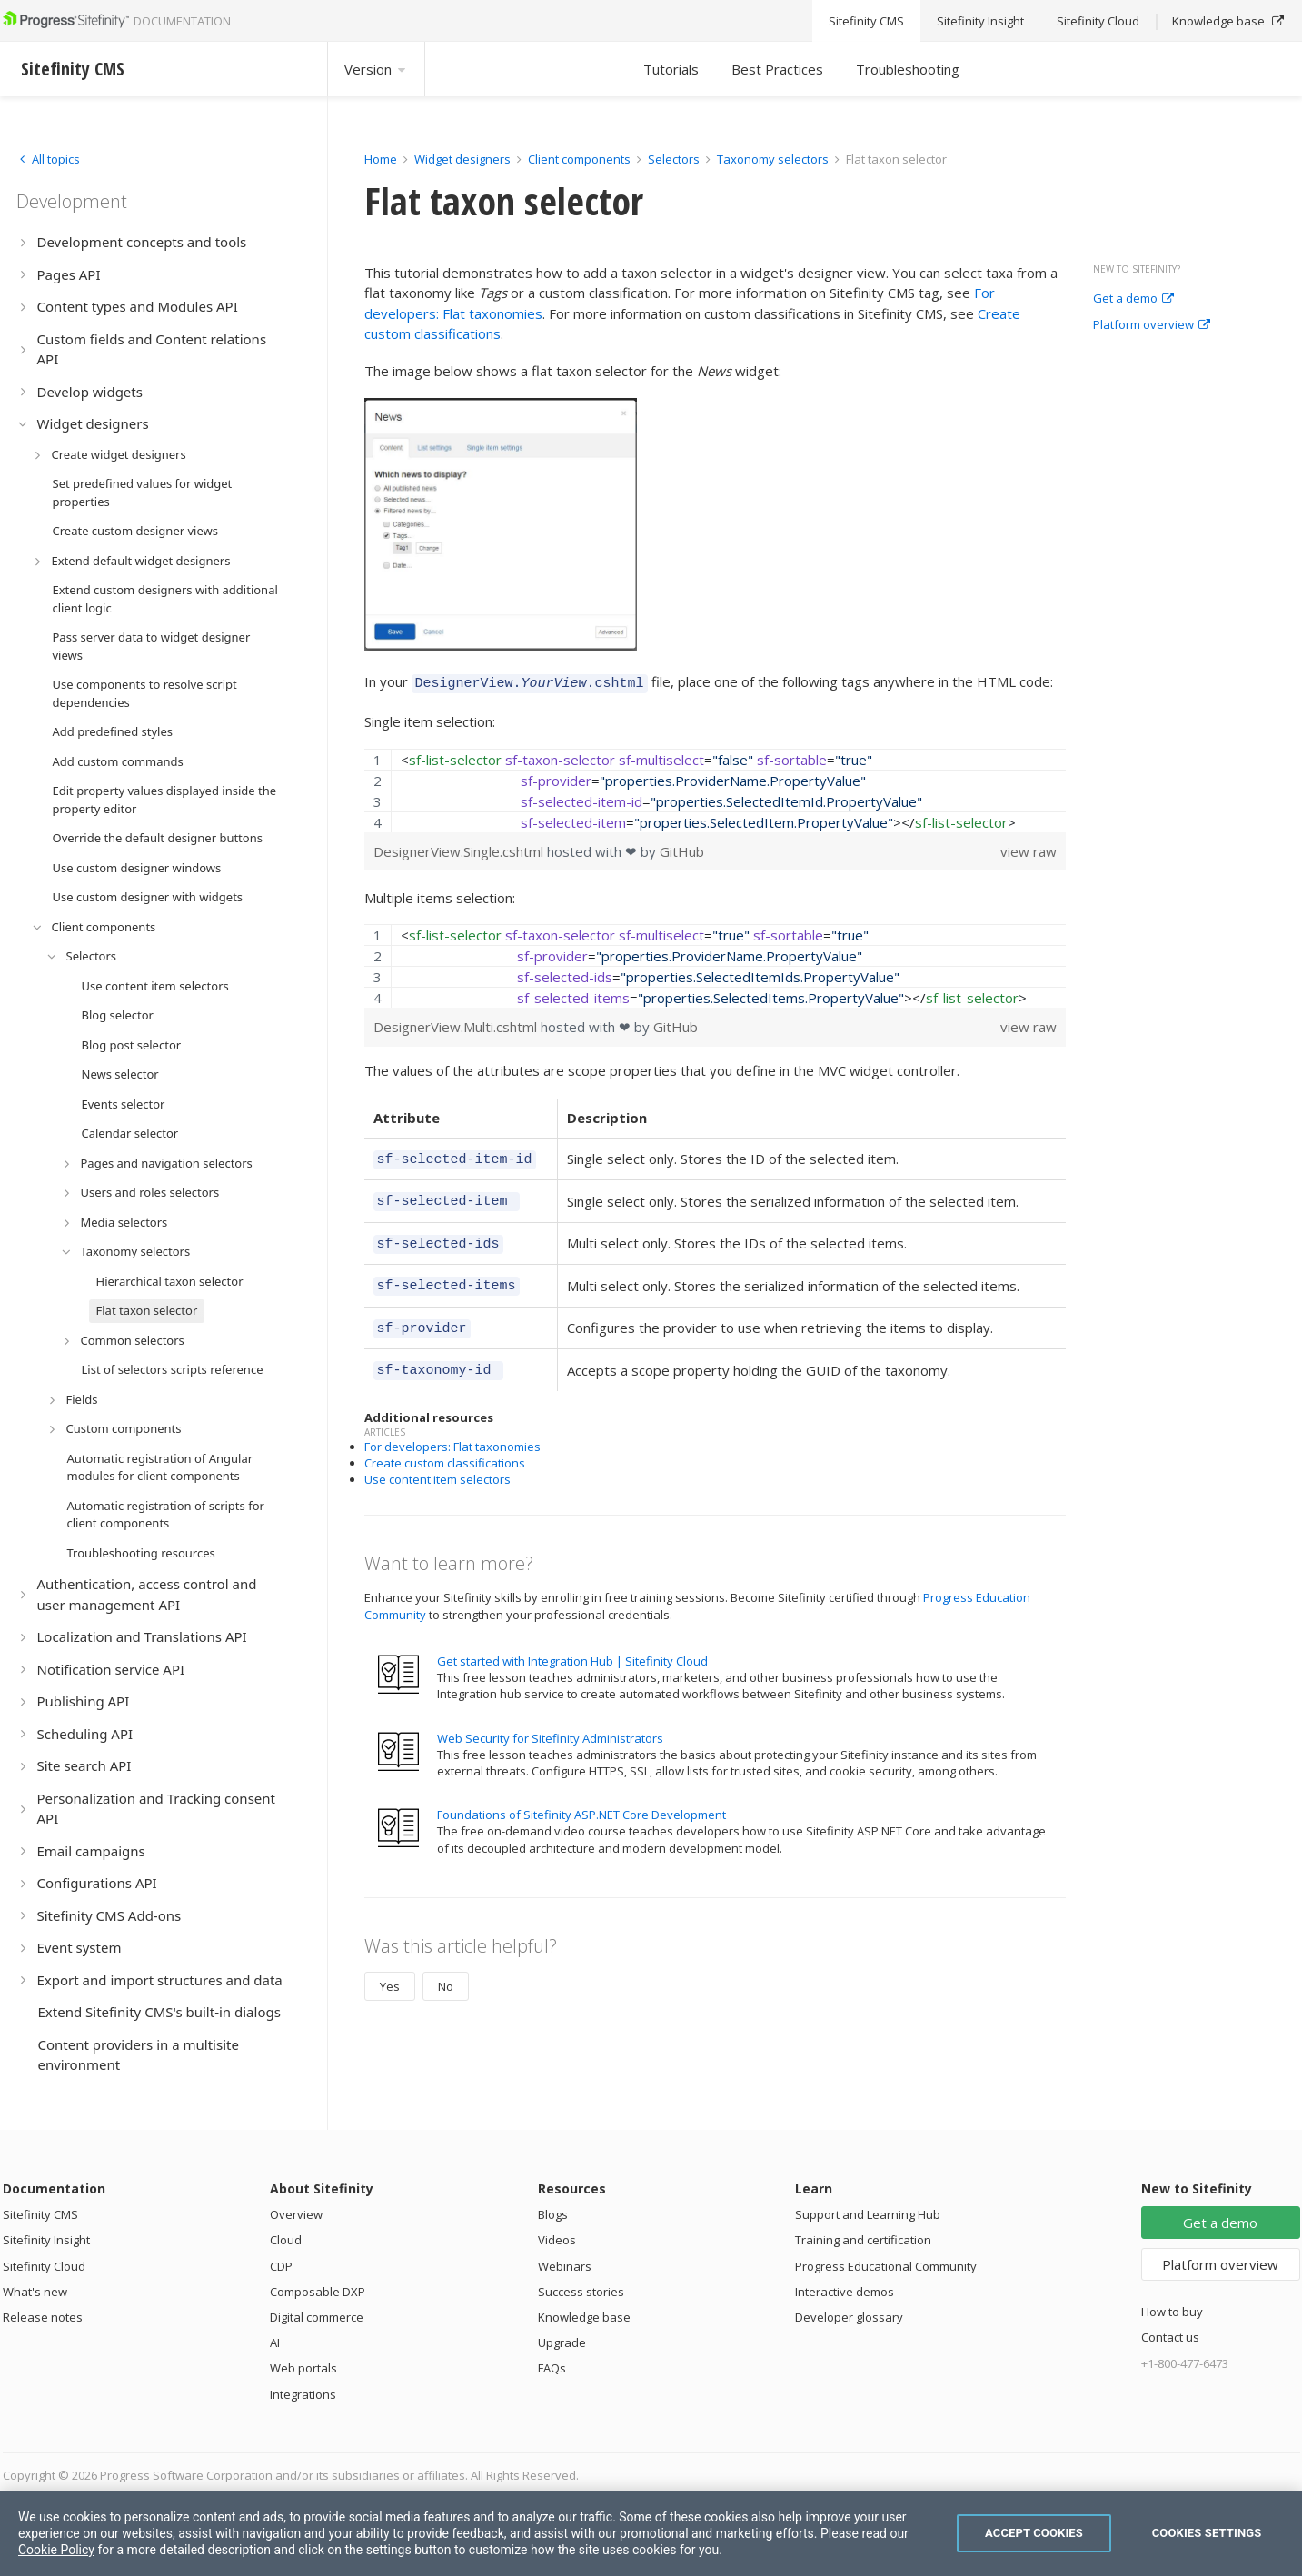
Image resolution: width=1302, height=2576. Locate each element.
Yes (390, 1967)
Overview (296, 2214)
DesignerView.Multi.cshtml (457, 1024)
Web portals (303, 2368)
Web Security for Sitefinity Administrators (550, 1719)
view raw (1028, 849)
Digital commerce (316, 2317)
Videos (557, 2240)
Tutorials (671, 69)
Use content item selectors (437, 1460)
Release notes (43, 2317)
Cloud (286, 2240)
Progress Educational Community (886, 2266)
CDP (281, 2266)
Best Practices (777, 69)
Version (376, 69)
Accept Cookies (1034, 2533)
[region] (715, 788)
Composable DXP (317, 2291)
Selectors (675, 159)
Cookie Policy (56, 2549)
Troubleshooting (907, 69)
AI (275, 2342)
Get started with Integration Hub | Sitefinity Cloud (572, 1642)
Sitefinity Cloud (44, 2266)
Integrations (303, 2394)
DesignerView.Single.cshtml (460, 849)
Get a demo (1133, 299)
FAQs (552, 2368)
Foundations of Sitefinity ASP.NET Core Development (581, 1795)
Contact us (1170, 2337)
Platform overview (1151, 325)
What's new (35, 2291)
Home (380, 159)
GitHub (682, 849)
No (445, 1967)
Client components (580, 159)
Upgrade (562, 2342)
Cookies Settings (1207, 2533)
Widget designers (463, 159)
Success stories (581, 2291)
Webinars (564, 2266)
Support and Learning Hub (867, 2214)
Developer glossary (849, 2317)
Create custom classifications (444, 1444)
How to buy (1172, 2311)
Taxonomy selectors (774, 159)
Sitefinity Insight (46, 2240)
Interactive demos (844, 2291)
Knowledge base (584, 2317)
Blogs (553, 2214)
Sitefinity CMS (40, 2214)
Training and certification (863, 2240)
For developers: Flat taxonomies (452, 1427)
